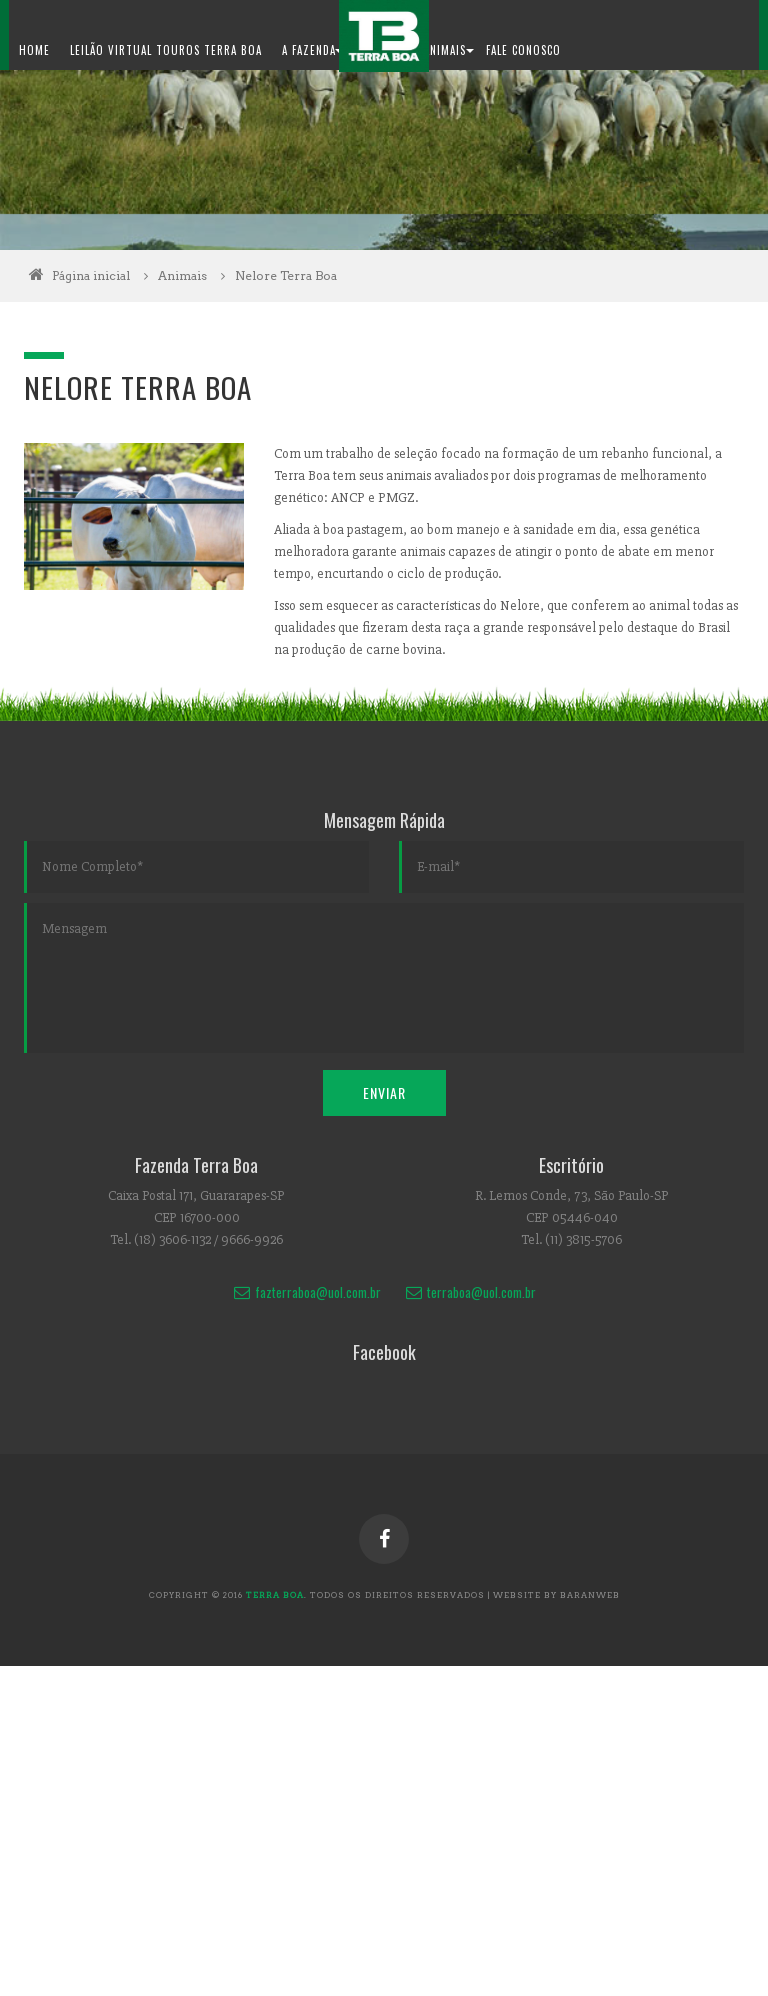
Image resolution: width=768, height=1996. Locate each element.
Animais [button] (449, 50)
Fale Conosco (523, 50)
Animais (196, 275)
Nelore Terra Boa (286, 275)
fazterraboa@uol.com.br (306, 1292)
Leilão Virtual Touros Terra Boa (166, 50)
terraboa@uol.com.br (470, 1292)
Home (34, 50)
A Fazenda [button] (312, 50)
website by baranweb (556, 1595)
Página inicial (91, 275)
